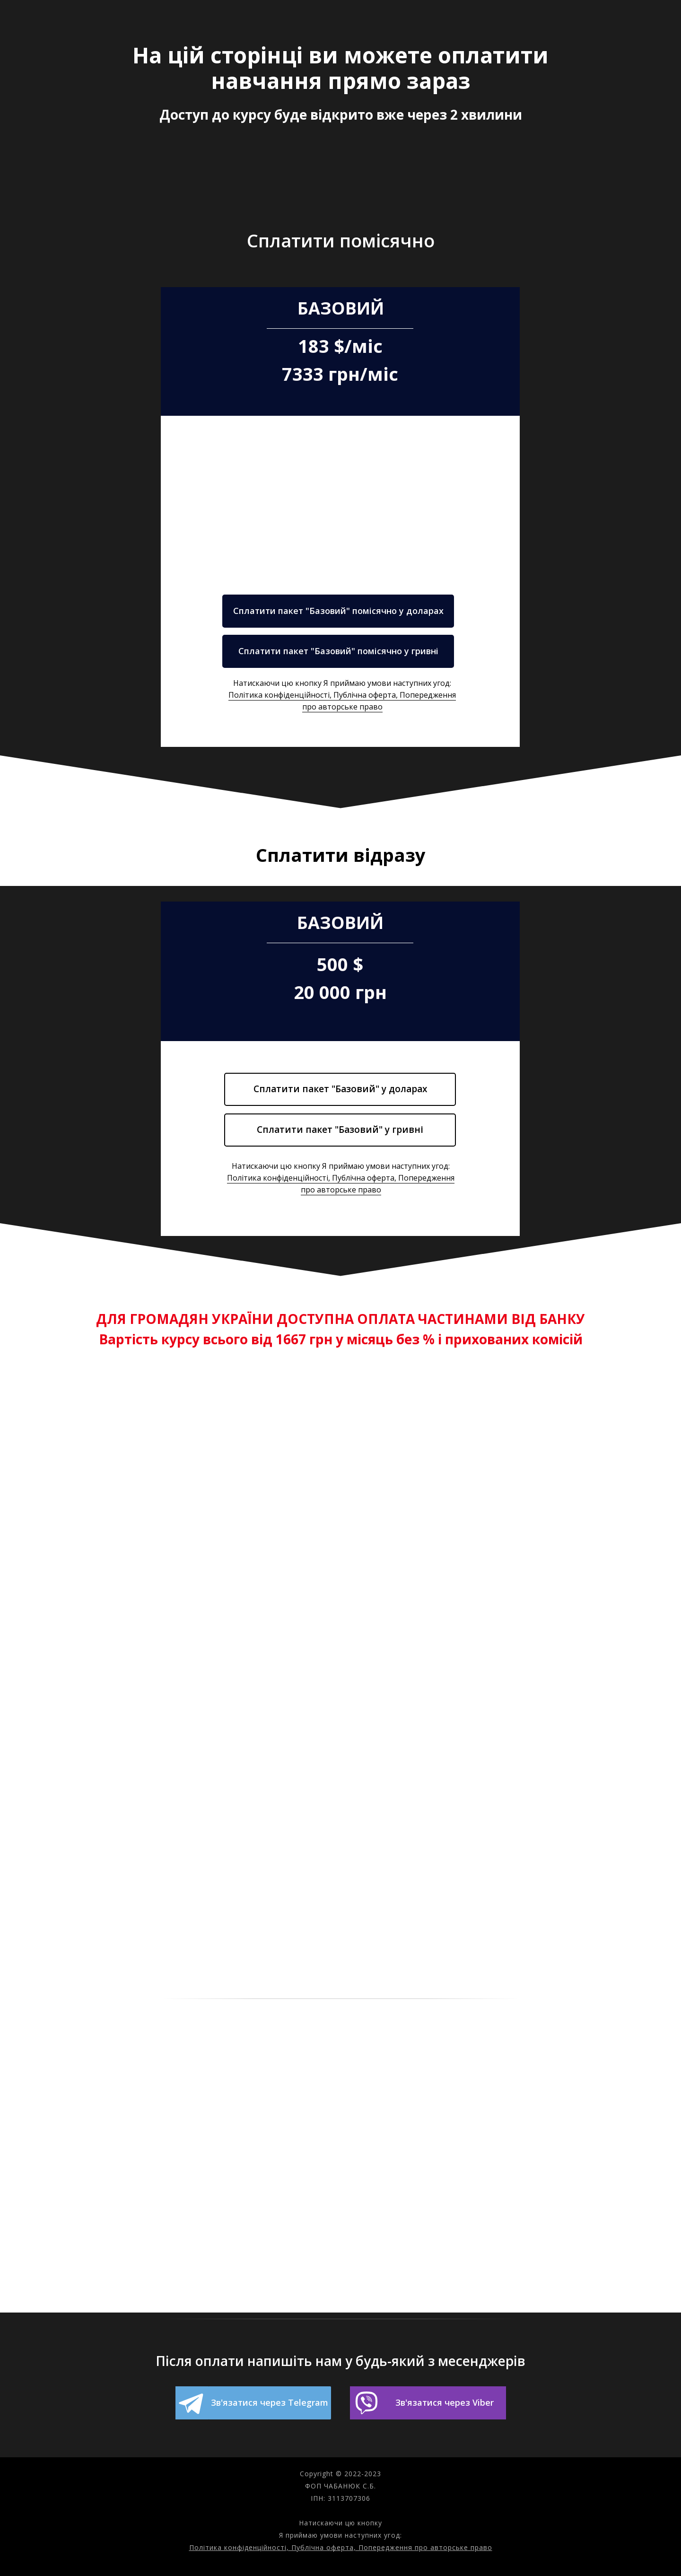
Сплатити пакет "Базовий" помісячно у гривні (338, 651)
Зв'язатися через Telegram (269, 2402)
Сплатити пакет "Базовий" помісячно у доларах (338, 610)
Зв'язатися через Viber (444, 2402)
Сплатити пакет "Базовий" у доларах (340, 1089)
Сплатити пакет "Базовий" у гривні (340, 1129)
